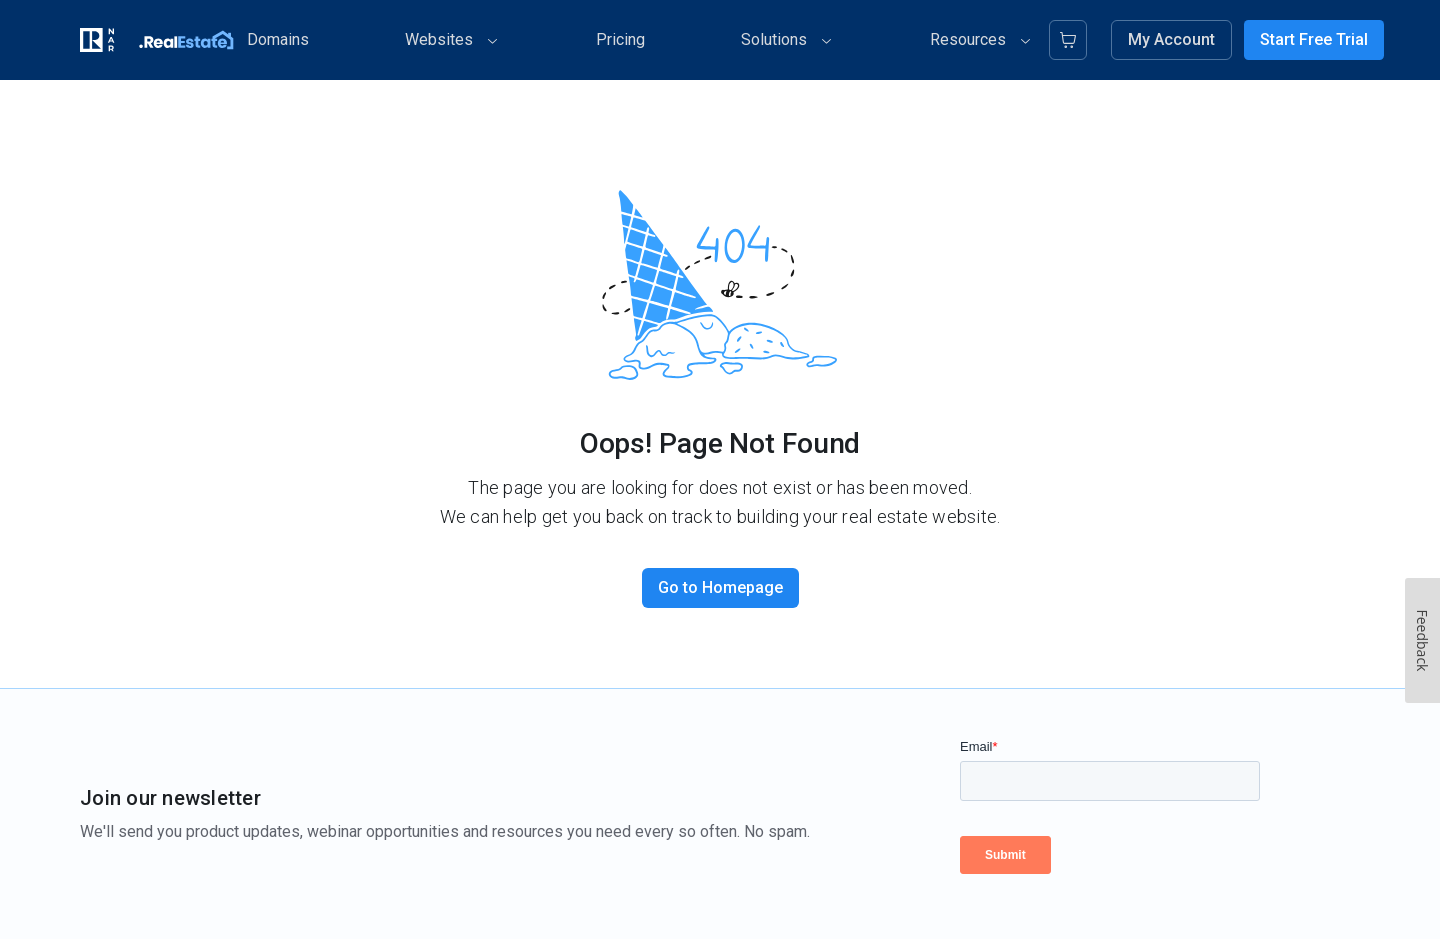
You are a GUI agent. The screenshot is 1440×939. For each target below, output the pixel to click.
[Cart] (1068, 40)
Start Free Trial (1314, 39)
